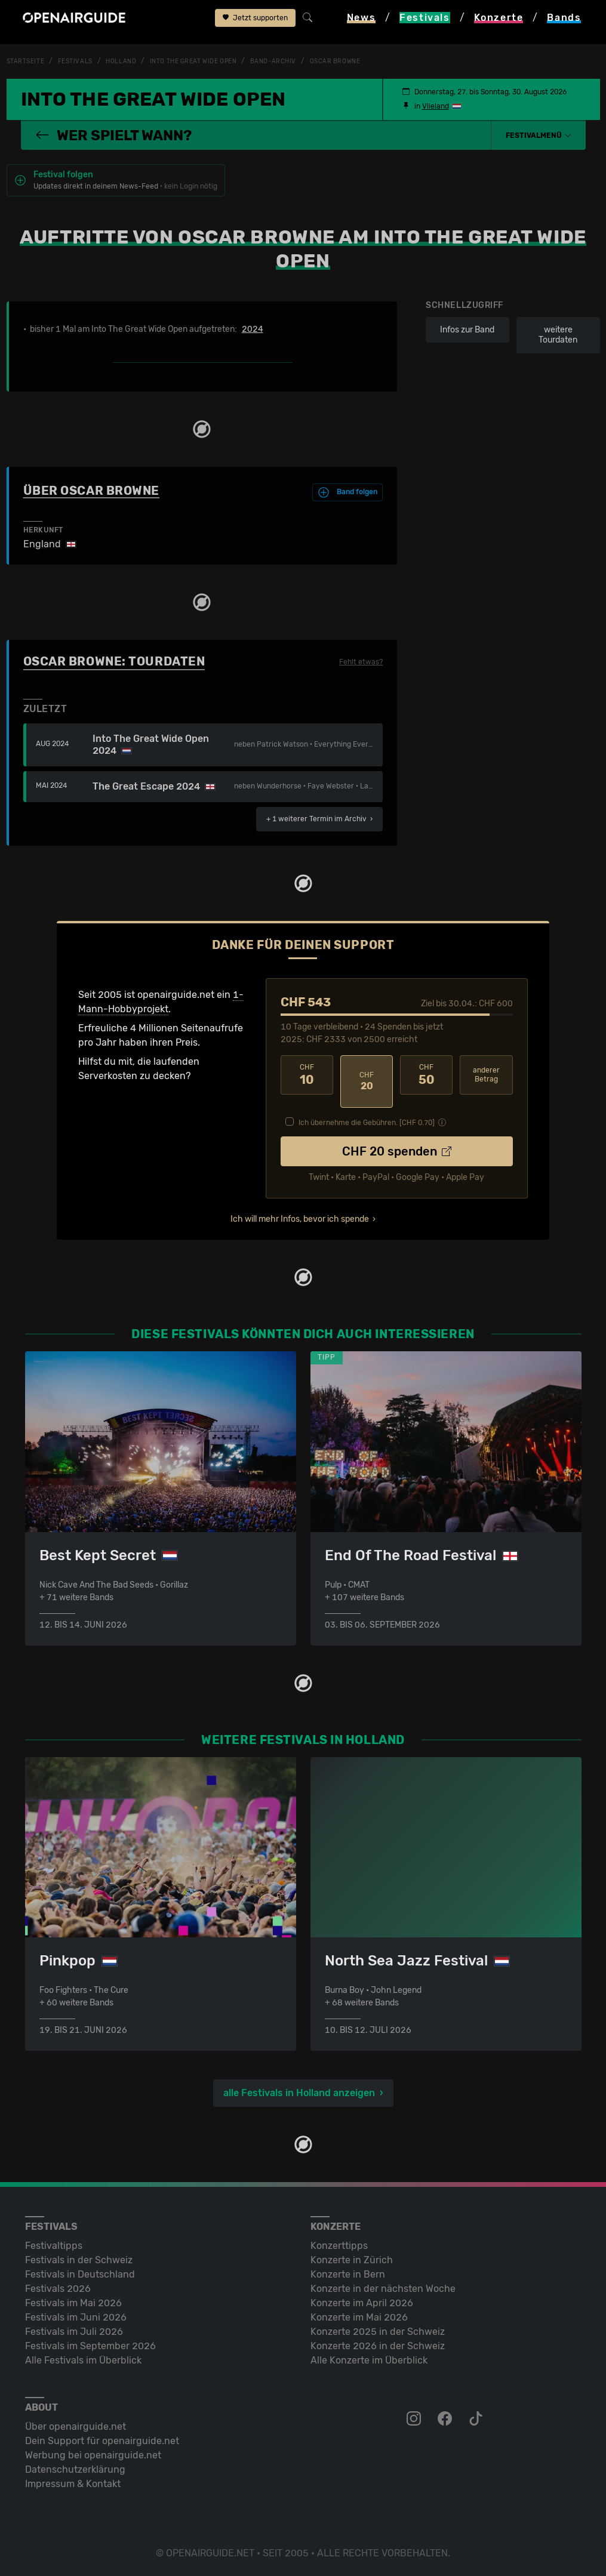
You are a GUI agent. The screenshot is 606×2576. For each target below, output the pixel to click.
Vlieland (435, 106)
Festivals (82, 61)
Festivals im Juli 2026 (74, 2330)
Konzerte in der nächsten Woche (383, 2287)
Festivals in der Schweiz (79, 2258)
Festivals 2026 (58, 2287)
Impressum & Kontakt (73, 2482)
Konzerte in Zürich (351, 2258)
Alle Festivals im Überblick (83, 2359)
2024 (252, 334)
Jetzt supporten (255, 22)
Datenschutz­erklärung (75, 2468)
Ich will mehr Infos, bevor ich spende (299, 1211)
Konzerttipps (339, 2244)
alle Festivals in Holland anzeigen (299, 2091)
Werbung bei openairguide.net (93, 2454)
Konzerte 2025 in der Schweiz (377, 2330)
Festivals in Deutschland (80, 2273)
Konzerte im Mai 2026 (359, 2316)
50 (426, 1080)
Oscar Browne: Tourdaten (114, 666)
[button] (538, 135)
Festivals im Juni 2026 (76, 2316)
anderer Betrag (486, 1079)
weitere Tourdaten (558, 339)
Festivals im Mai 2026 (73, 2301)
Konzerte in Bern (347, 2273)
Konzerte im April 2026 (361, 2301)
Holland (132, 61)
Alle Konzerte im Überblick (368, 2359)
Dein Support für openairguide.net (102, 2439)
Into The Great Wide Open (215, 61)
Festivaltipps (53, 2244)
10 (307, 1080)
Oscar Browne (375, 61)
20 (366, 1080)
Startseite (28, 61)
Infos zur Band (467, 334)
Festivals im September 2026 (90, 2344)
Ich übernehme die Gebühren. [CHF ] (367, 1114)
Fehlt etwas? (361, 666)
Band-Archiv (305, 61)
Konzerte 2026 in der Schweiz (377, 2344)
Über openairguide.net (75, 2425)
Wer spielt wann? (113, 135)
